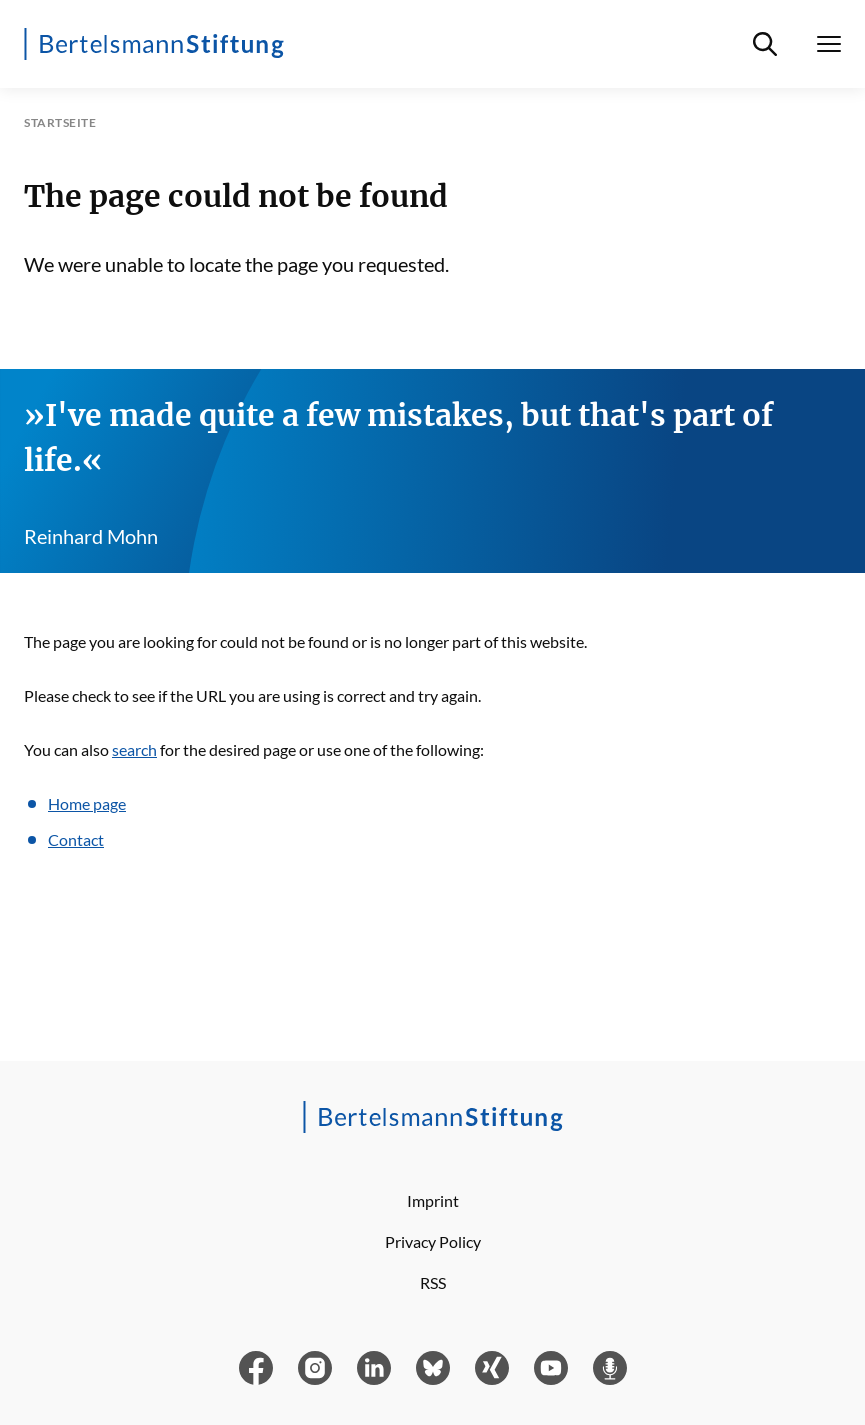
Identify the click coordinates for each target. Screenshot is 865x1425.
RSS (433, 1282)
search (134, 749)
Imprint (433, 1200)
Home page (87, 803)
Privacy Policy (433, 1241)
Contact (76, 839)
